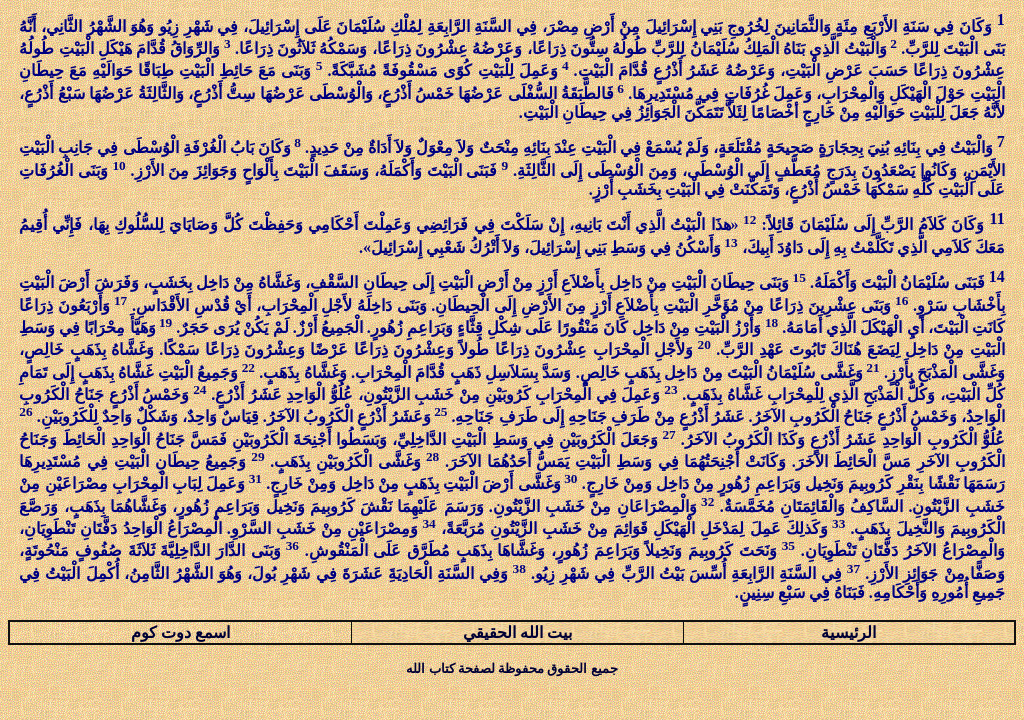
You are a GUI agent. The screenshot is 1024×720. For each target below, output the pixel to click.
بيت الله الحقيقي (517, 632)
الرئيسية (848, 632)
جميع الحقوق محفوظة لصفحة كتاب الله (511, 668)
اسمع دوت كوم (180, 632)
